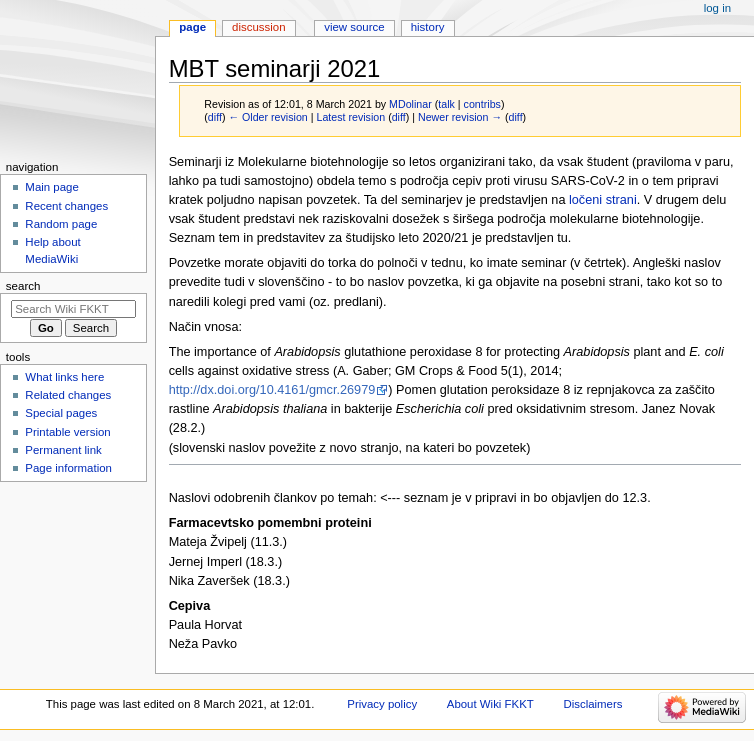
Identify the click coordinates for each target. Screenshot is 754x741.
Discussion (258, 27)
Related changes (68, 395)
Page (192, 27)
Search (23, 286)
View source (354, 27)
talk (446, 104)
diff (215, 117)
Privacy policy (382, 704)
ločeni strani (603, 200)
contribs (482, 104)
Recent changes (66, 206)
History (428, 27)
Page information (68, 468)
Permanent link (63, 450)
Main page (52, 187)
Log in (717, 8)
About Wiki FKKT (490, 704)
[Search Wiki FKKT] (73, 309)
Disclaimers (592, 704)
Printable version (67, 432)
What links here (64, 377)
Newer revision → (460, 117)
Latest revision (350, 117)
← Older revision (267, 117)
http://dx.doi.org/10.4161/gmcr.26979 (272, 390)
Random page (61, 224)
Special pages (61, 413)
